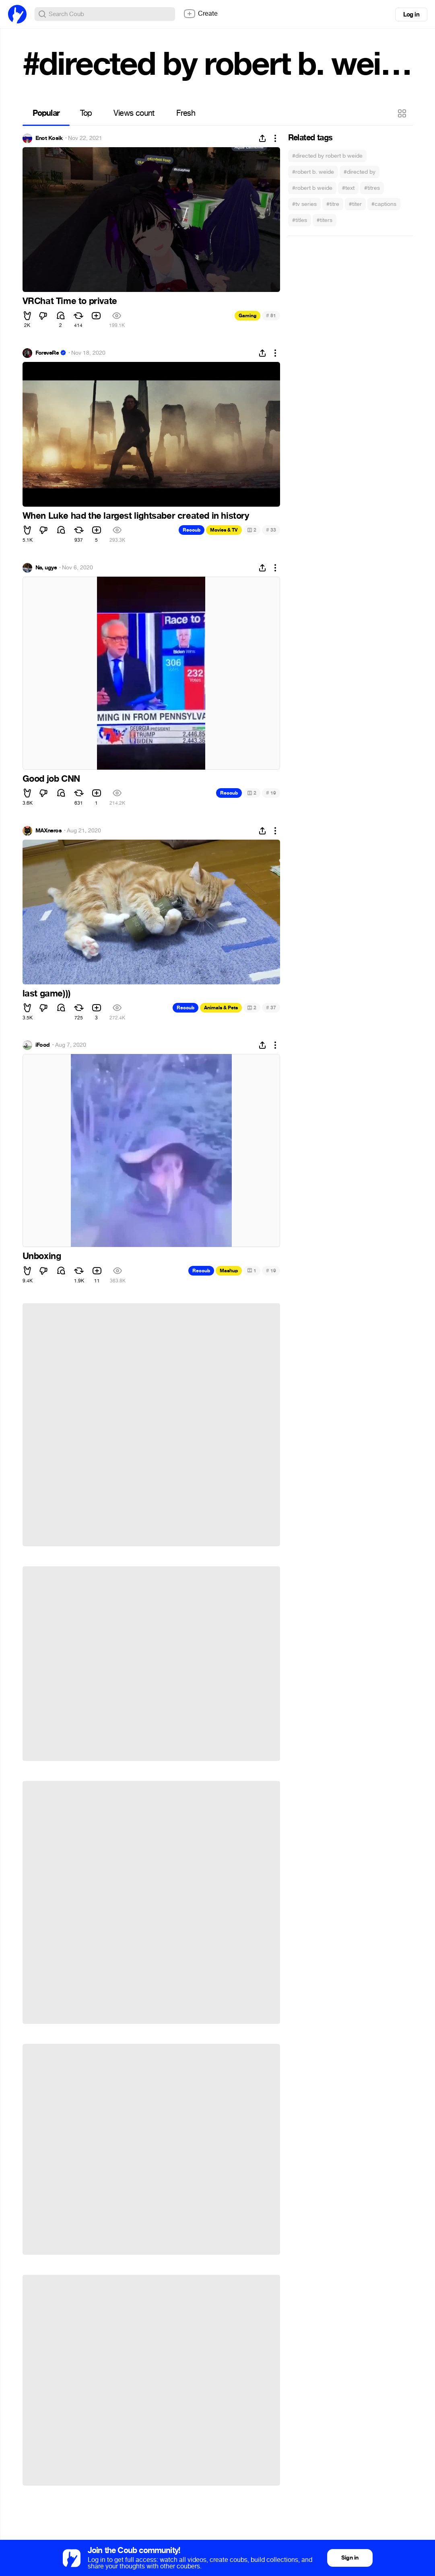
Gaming (247, 315)
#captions (383, 204)
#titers (324, 220)
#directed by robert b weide (327, 156)
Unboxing (42, 1256)
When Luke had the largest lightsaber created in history (136, 516)
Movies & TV (224, 530)
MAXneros (48, 831)
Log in (411, 14)
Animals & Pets (221, 1008)
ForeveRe (47, 353)
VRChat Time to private (70, 301)
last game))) (47, 993)
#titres (372, 188)
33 (271, 530)
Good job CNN (51, 779)
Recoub (191, 530)
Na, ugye (46, 568)
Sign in (349, 2558)
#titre (332, 204)
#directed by (359, 172)
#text (348, 188)
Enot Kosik (49, 138)
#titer (355, 204)
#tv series (304, 204)
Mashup (229, 1270)
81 (271, 315)
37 (271, 1007)
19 (271, 793)
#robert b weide (312, 188)
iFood (42, 1045)
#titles (299, 220)
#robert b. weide (313, 172)
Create (200, 13)
